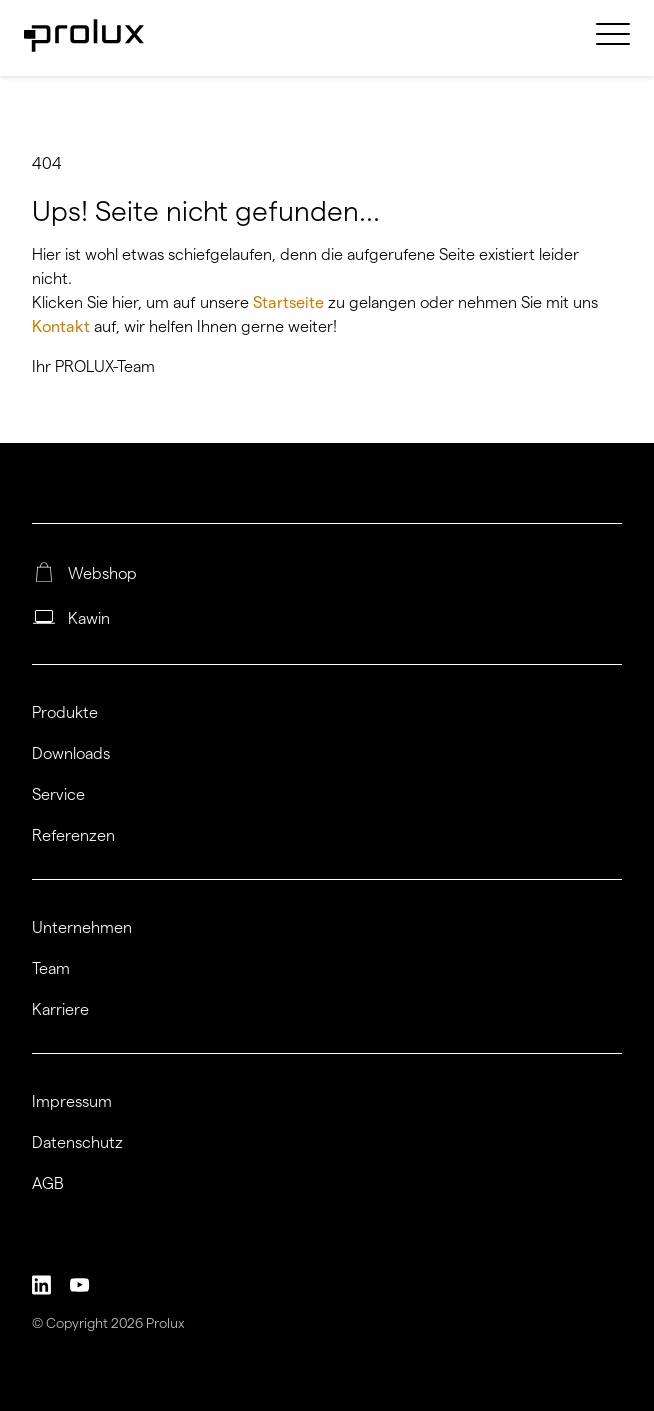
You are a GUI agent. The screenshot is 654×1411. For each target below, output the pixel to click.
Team (51, 969)
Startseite (290, 302)
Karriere (60, 1010)
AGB (48, 1184)
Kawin (89, 619)
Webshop (102, 574)
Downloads (71, 754)
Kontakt (63, 326)
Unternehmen (82, 928)
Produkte (65, 713)
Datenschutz (77, 1143)
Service (58, 795)
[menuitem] (613, 46)
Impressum (72, 1102)
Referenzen (73, 836)
